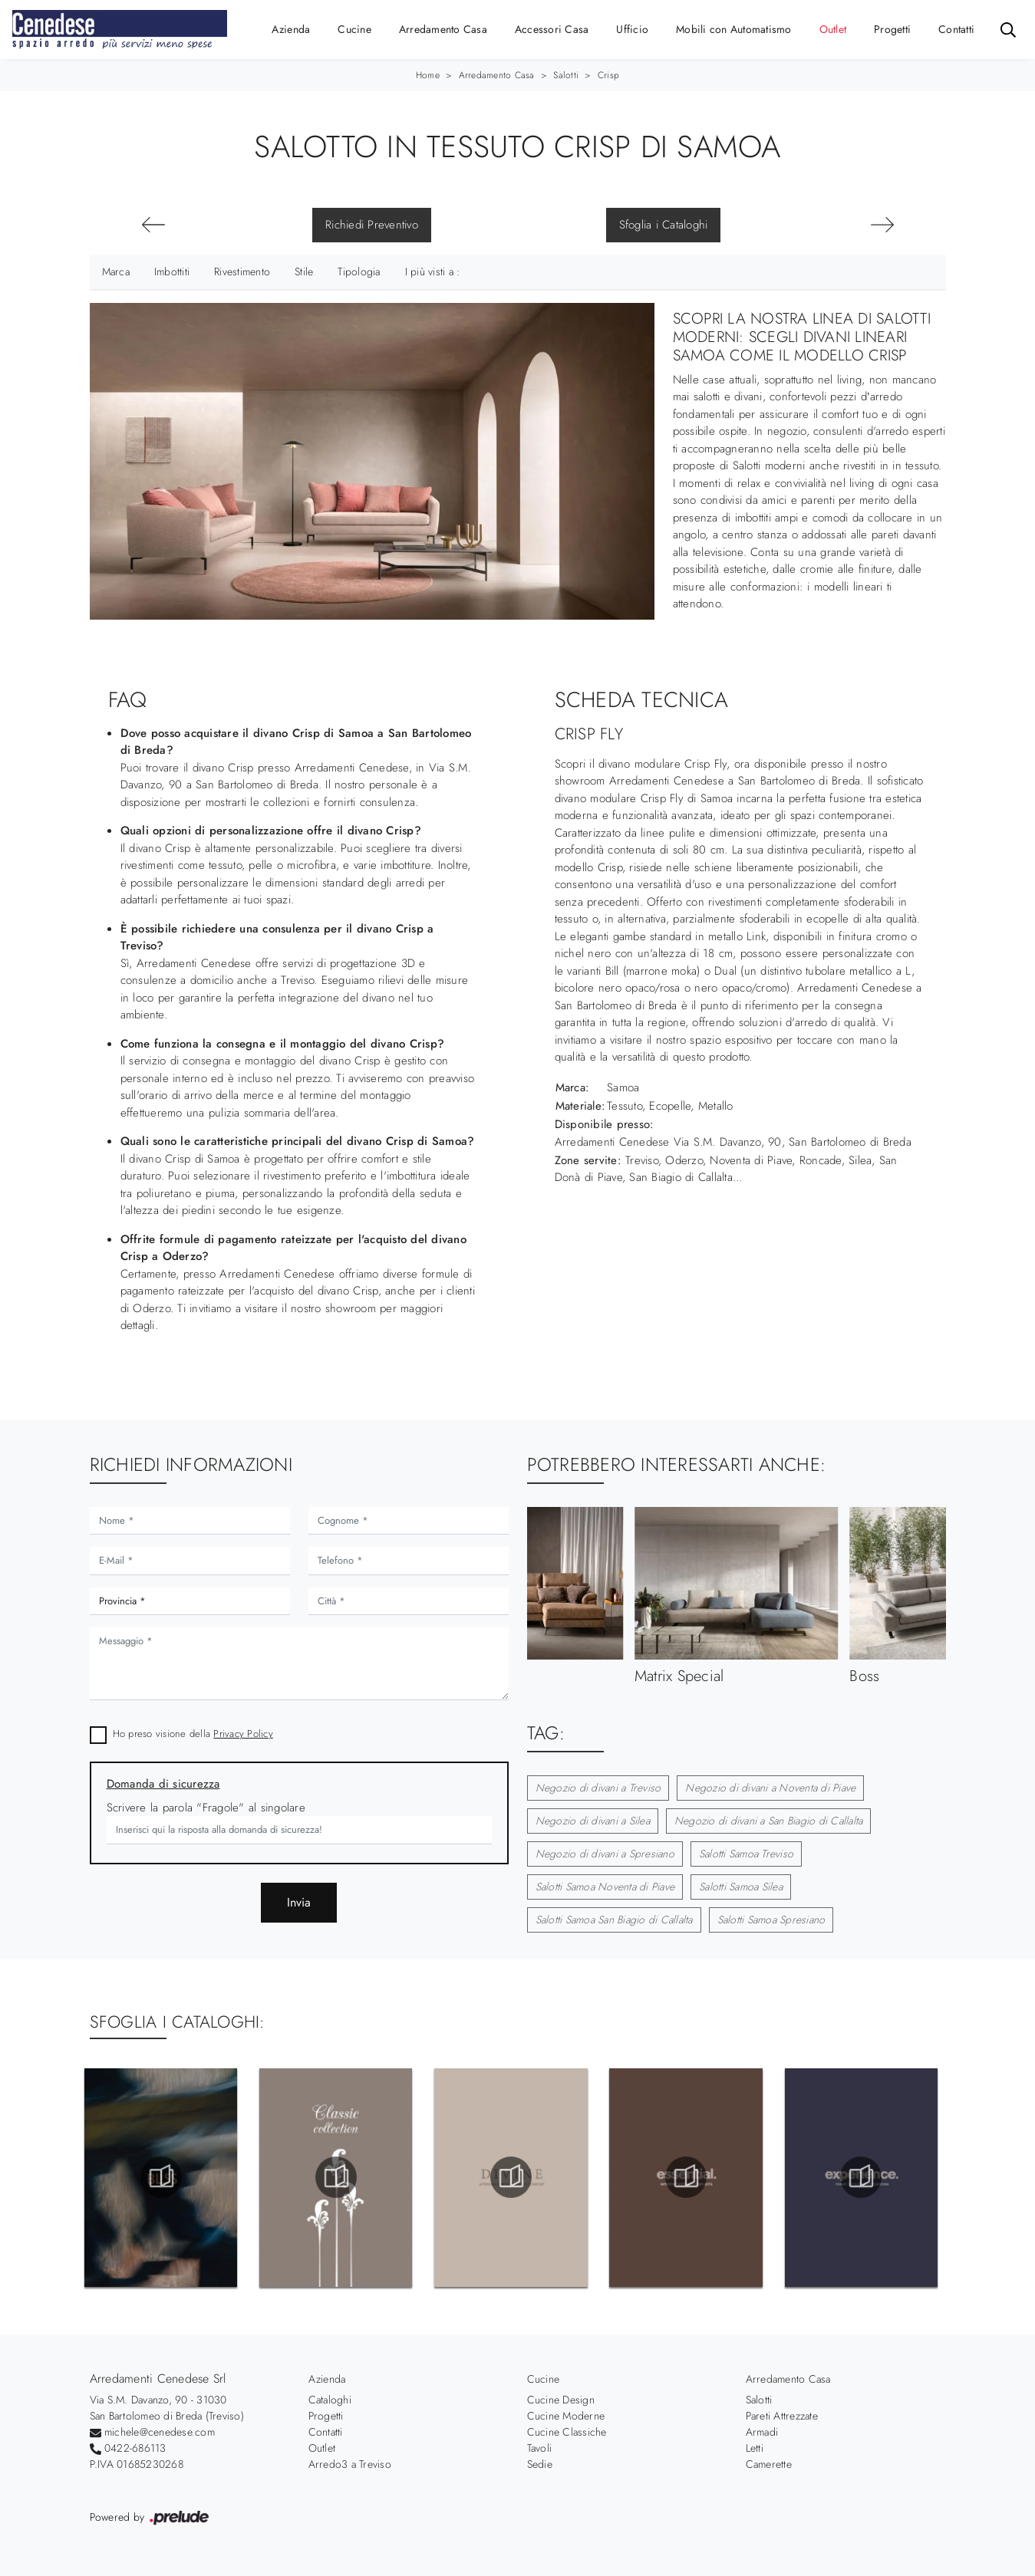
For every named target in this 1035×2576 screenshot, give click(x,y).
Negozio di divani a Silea (593, 1820)
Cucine (354, 29)
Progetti (892, 29)
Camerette (769, 2464)
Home (428, 75)
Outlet (833, 29)
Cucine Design (561, 2399)
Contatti (956, 29)
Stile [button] (304, 271)
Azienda (291, 29)
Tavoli (539, 2448)
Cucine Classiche (567, 2431)
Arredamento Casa (443, 29)
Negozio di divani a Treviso (598, 1787)
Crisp (608, 75)
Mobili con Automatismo (734, 29)
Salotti (565, 75)
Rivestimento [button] (242, 271)
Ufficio (632, 29)
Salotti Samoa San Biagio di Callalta (614, 1919)
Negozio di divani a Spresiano (605, 1853)
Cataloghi (329, 2399)
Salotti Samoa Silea (741, 1886)
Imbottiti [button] (172, 271)
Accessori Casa (552, 29)
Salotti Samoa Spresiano (771, 1919)
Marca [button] (116, 271)
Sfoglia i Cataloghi (663, 224)
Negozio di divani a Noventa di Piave (770, 1787)
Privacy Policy (243, 1733)
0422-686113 (135, 2448)
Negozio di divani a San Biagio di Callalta (768, 1820)
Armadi (762, 2431)
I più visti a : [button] (432, 271)
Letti (754, 2448)
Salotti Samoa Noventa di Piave (605, 1886)
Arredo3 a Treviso (349, 2464)
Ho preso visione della (193, 1733)
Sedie (539, 2464)
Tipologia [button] (359, 271)
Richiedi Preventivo (371, 224)
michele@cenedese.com (159, 2431)
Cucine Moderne (566, 2415)
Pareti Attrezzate (782, 2415)
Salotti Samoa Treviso (746, 1853)
